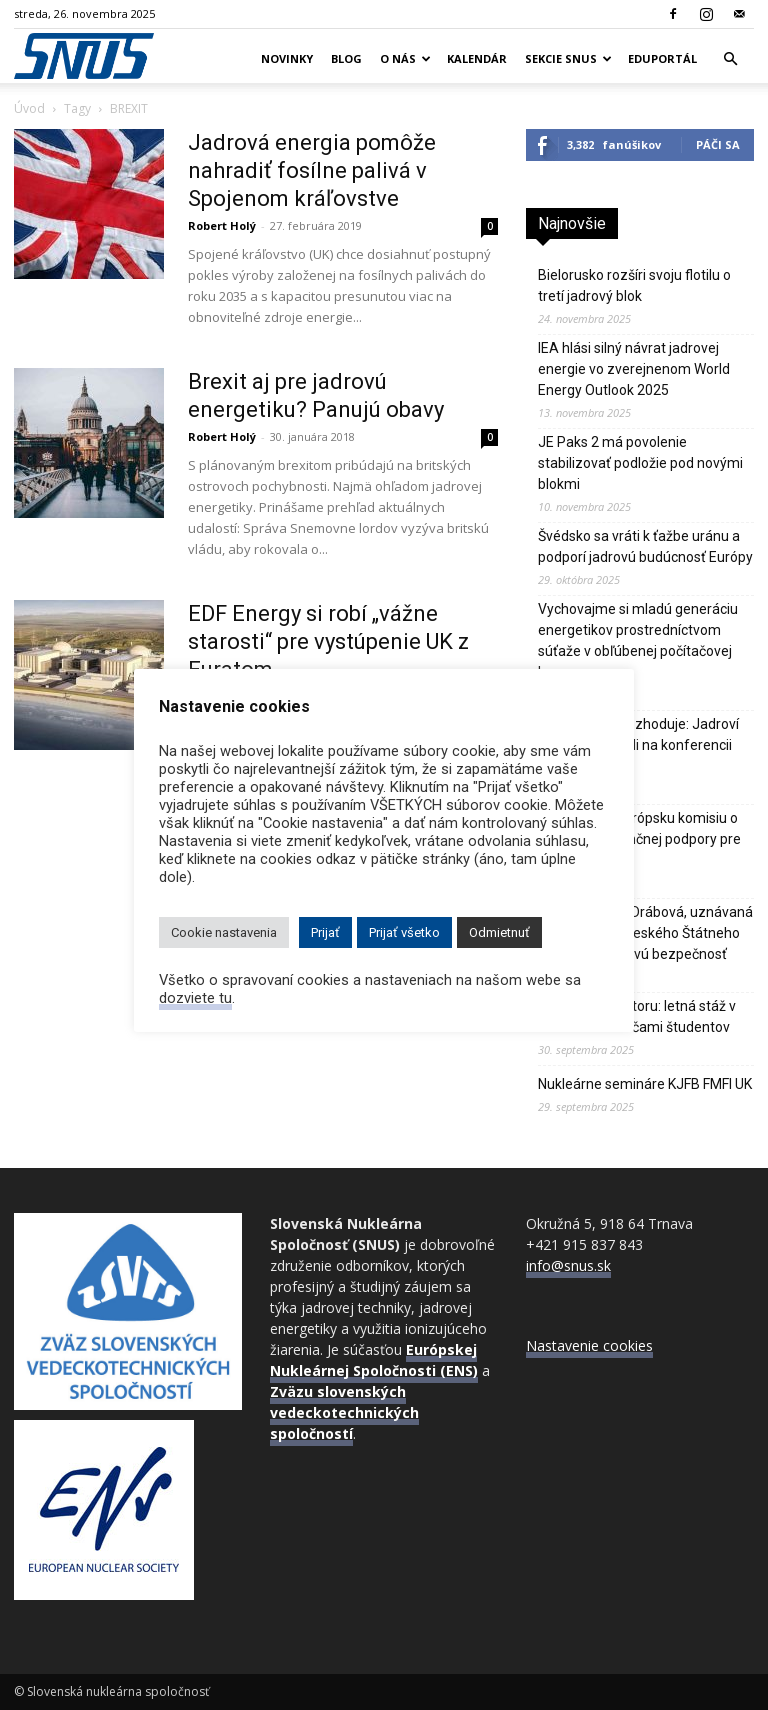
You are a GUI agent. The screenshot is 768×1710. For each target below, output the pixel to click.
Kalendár (477, 58)
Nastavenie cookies (589, 1345)
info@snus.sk (568, 1265)
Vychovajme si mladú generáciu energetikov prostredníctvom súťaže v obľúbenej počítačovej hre (638, 640)
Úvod (29, 108)
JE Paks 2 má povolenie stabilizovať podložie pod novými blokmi (640, 463)
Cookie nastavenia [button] (224, 932)
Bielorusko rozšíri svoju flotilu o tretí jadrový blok (634, 285)
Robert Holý (222, 225)
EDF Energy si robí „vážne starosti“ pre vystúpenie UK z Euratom (328, 641)
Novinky (287, 58)
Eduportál (662, 58)
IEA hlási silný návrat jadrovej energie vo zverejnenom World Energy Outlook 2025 (634, 369)
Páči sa (718, 144)
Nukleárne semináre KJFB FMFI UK (645, 1084)
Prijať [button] (325, 932)
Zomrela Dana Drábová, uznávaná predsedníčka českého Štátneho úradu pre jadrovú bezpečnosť (645, 933)
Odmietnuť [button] (499, 932)
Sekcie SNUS (568, 58)
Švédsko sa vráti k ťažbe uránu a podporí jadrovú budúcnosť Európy (645, 546)
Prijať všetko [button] (404, 932)
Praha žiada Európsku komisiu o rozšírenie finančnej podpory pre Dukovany (639, 839)
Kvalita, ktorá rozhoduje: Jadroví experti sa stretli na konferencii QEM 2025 (638, 745)
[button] (730, 59)
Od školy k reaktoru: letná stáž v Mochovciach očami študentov (637, 1016)
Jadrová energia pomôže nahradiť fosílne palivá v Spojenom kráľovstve (312, 170)
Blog (346, 58)
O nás (405, 58)
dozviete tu (195, 998)
